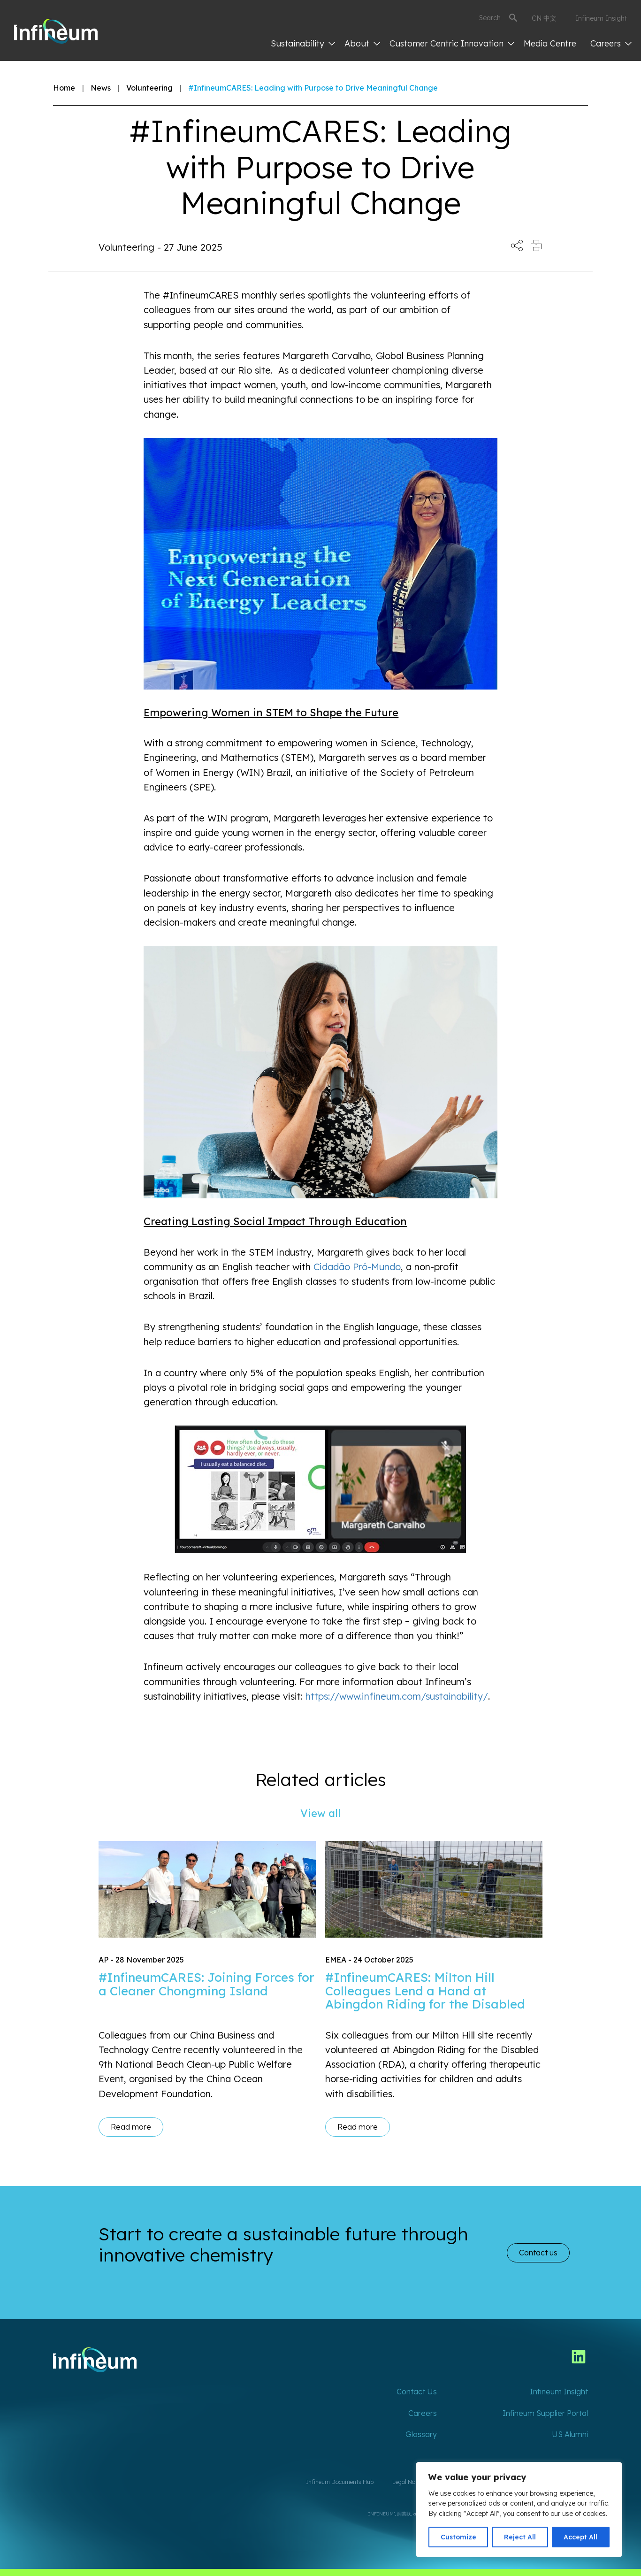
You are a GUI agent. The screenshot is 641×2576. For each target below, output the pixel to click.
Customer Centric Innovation (451, 43)
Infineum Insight (601, 18)
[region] (519, 2509)
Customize (458, 2537)
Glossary (421, 2434)
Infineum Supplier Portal (545, 2413)
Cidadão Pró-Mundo (357, 1267)
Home (64, 87)
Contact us (538, 2252)
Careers (611, 43)
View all (320, 1813)
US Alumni (570, 2434)
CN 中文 (544, 18)
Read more (131, 2126)
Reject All (520, 2537)
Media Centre (550, 43)
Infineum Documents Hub (340, 2481)
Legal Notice (408, 2481)
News (101, 87)
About (362, 43)
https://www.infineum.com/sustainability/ (396, 1696)
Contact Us (417, 2391)
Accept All (580, 2537)
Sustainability (303, 43)
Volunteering (149, 87)
